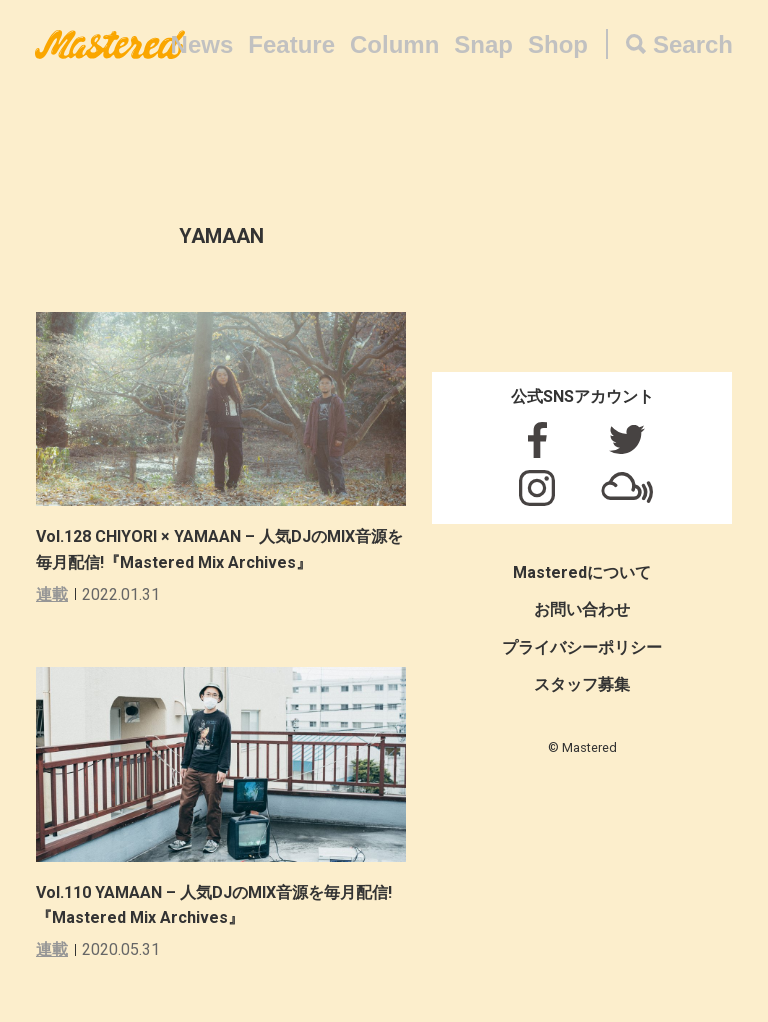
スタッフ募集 (582, 684)
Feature (291, 44)
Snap (483, 44)
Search (693, 44)
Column (394, 44)
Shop (558, 44)
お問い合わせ (582, 609)
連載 (52, 594)
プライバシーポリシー (582, 647)
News (202, 44)
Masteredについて (582, 572)
